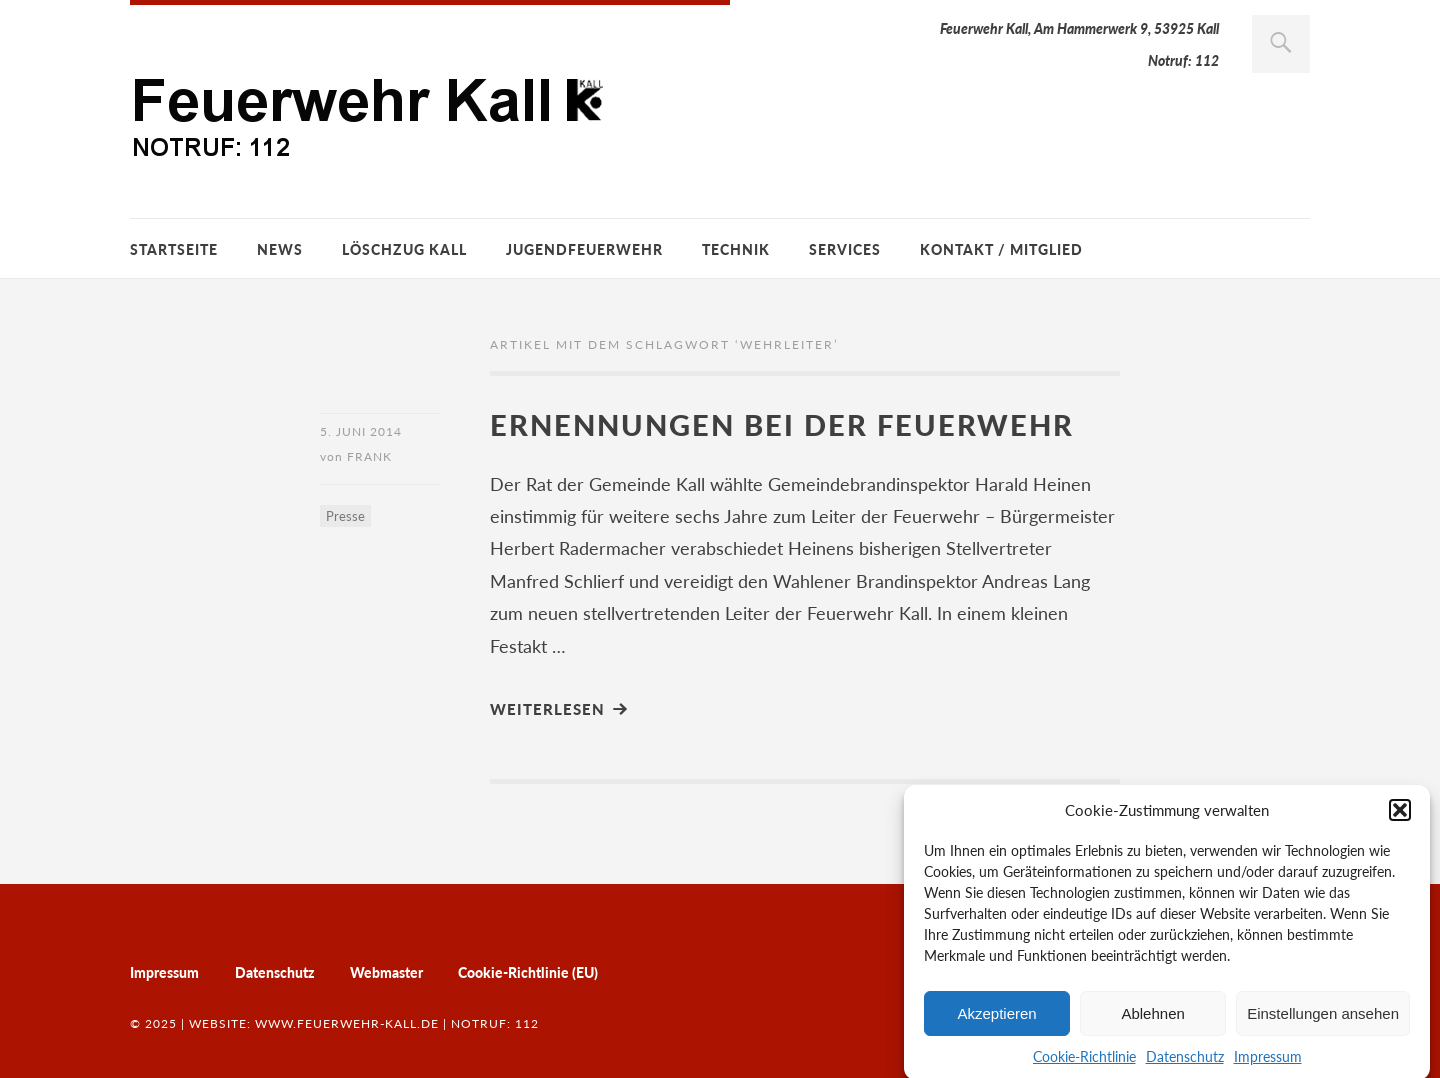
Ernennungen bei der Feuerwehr (782, 424)
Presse (345, 516)
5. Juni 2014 (361, 431)
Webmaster (386, 972)
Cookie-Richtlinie (1084, 1063)
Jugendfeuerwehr (584, 249)
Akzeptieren (996, 1019)
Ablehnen (1152, 1019)
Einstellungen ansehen (1323, 1019)
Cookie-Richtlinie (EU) (528, 972)
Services (845, 249)
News (280, 249)
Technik (736, 249)
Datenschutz (1185, 1063)
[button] (1400, 817)
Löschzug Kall (404, 249)
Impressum (1268, 1063)
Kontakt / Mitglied (1001, 249)
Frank (369, 456)
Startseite (174, 249)
